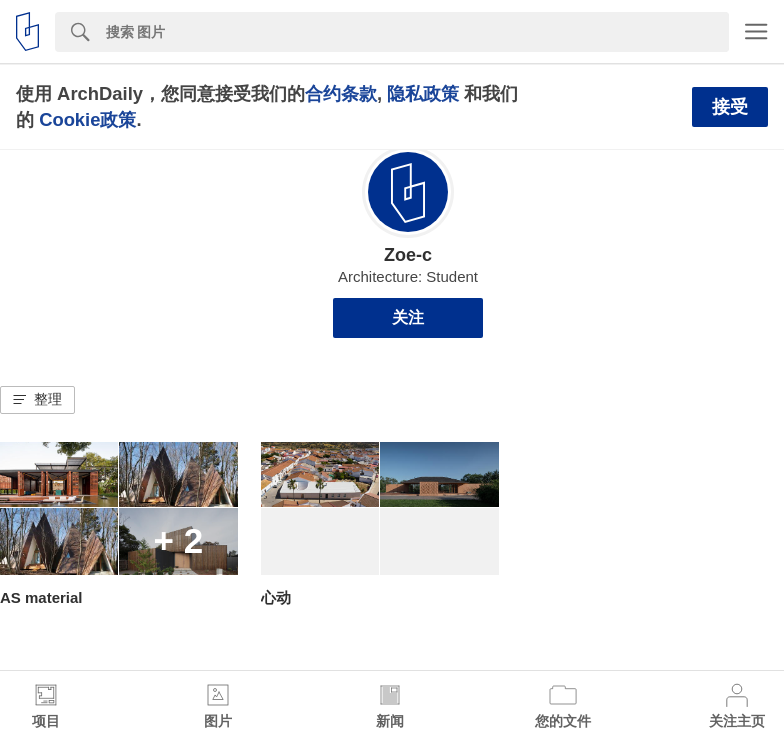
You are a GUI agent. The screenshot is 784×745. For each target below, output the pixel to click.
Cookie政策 (87, 119)
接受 (730, 107)
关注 (408, 317)
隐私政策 (423, 93)
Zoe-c (408, 255)
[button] (37, 400)
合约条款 (341, 93)
